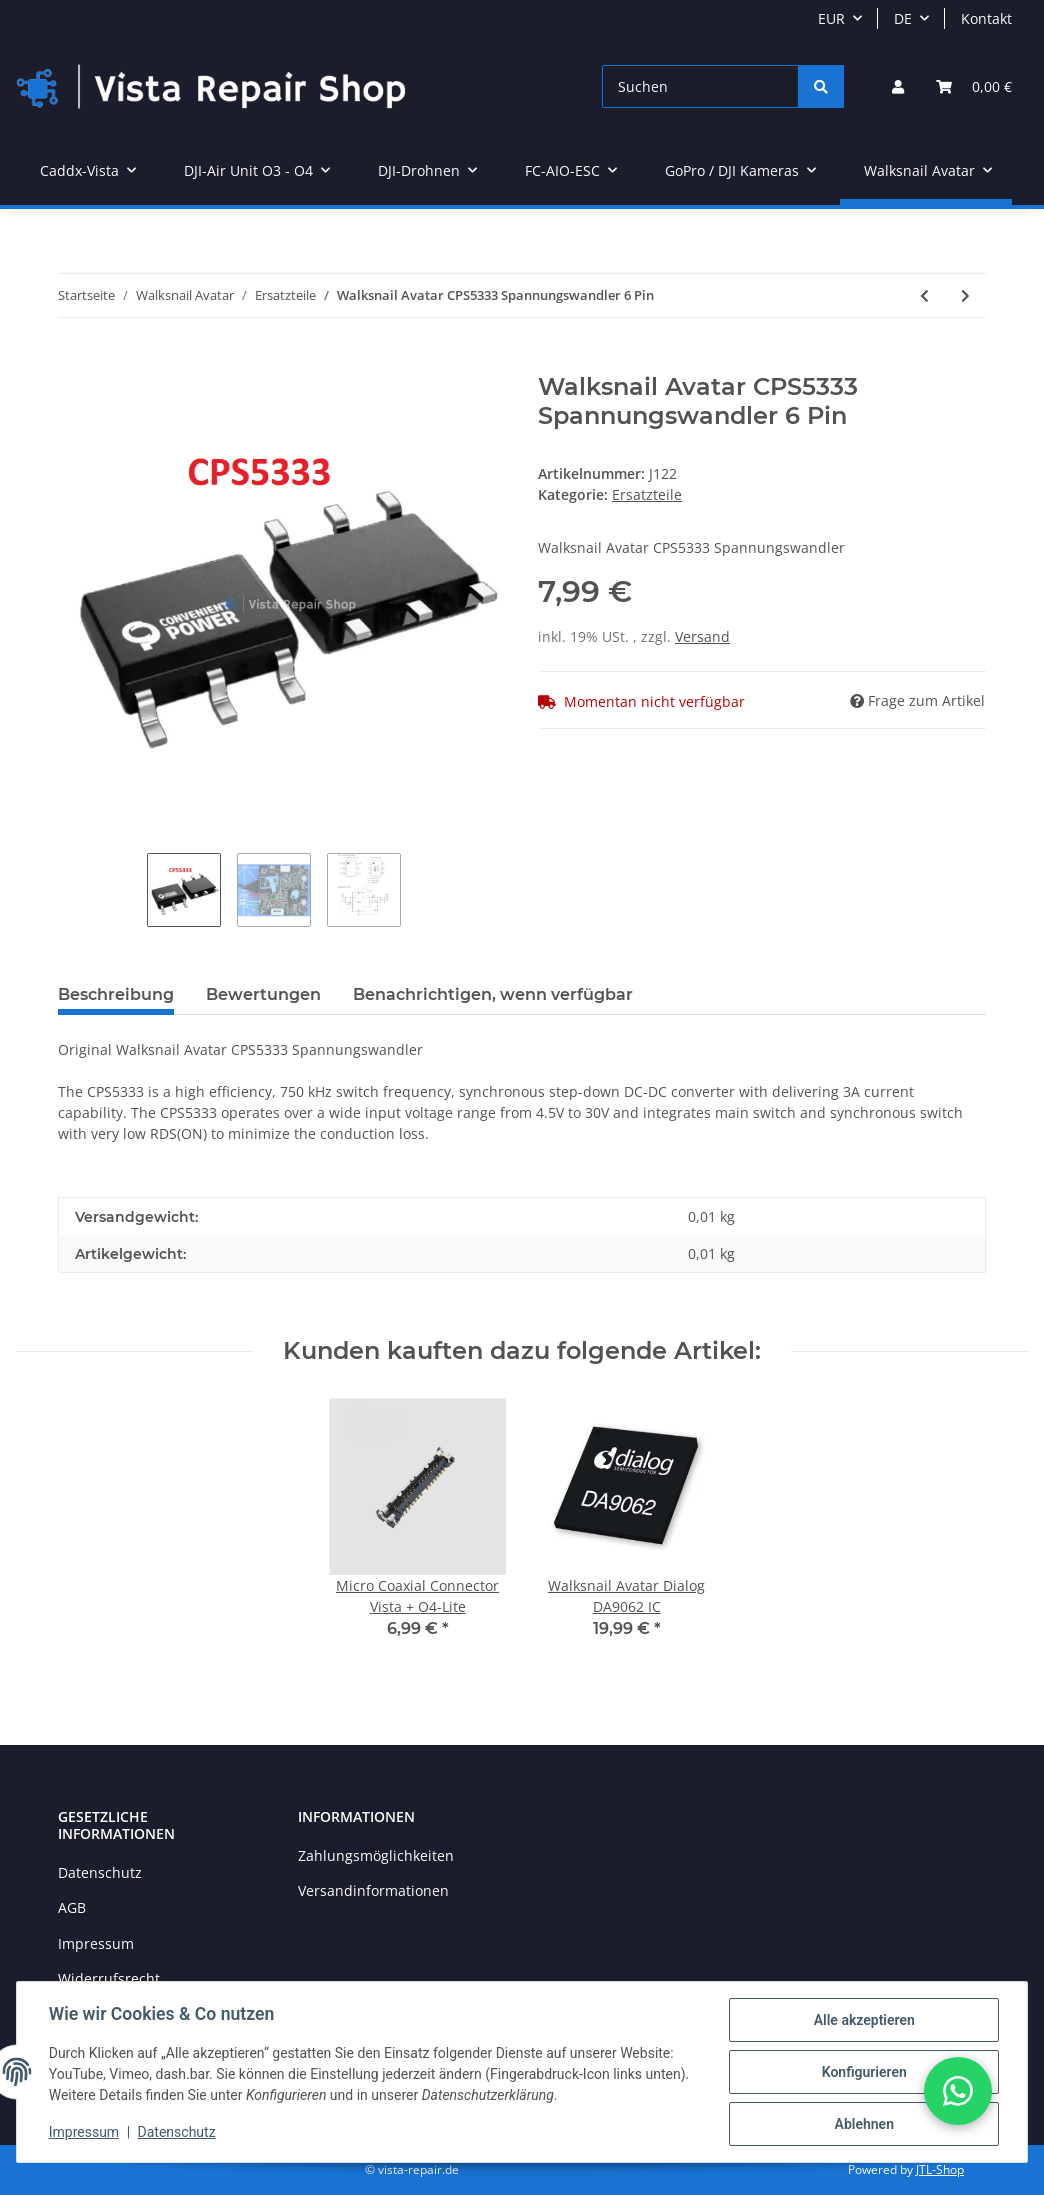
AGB (72, 1907)
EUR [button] (831, 18)
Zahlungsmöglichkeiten (376, 1855)
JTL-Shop (940, 2169)
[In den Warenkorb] (74, 362)
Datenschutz (100, 1872)
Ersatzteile (647, 494)
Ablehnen (863, 2124)
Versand (702, 636)
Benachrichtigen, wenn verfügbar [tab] (493, 994)
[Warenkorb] (974, 86)
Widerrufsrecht (109, 1978)
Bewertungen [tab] (263, 994)
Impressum (96, 1943)
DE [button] (903, 18)
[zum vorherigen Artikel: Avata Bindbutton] (924, 295)
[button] (898, 86)
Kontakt (986, 18)
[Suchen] (700, 86)
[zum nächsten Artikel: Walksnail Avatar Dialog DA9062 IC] (965, 295)
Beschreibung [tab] (116, 994)
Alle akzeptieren (863, 2020)
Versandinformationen (373, 1890)
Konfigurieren (863, 2072)
